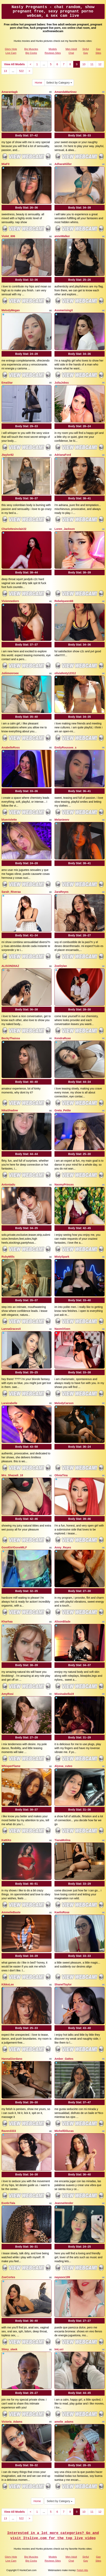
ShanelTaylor (63, 1984)
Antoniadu (8, 1184)
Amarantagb (10, 91)
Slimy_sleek (9, 2349)
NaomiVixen (62, 1328)
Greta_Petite (62, 1110)
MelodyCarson (63, 1403)
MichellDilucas (64, 2130)
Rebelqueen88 (63, 601)
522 (21, 71)
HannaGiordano (12, 2058)
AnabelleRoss (11, 747)
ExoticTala (8, 2203)
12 (99, 64)
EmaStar (7, 382)
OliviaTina (61, 1475)
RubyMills (8, 1256)
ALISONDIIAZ (10, 965)
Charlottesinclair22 (14, 528)
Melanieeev (61, 819)
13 (5, 71)
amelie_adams (63, 2421)
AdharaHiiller (63, 164)
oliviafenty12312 (65, 673)
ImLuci (58, 2349)
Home (38, 82)
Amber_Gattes (63, 2058)
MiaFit (5, 164)
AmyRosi (8, 1693)
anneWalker (62, 236)
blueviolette (9, 819)
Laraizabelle (9, 1403)
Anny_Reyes (62, 1547)
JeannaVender (63, 2203)
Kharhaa (7, 1621)
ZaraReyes (61, 891)
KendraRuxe (62, 1038)
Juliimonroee (10, 673)
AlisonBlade (62, 1621)
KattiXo (6, 1840)
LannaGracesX (11, 1328)
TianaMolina (62, 1840)
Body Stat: (26, 135)
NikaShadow (10, 1110)
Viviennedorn (10, 601)
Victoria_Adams (12, 2421)
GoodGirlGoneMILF (14, 1547)
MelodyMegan (11, 310)
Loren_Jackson (64, 528)
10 (83, 64)
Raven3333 (9, 2130)
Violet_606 (8, 236)
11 (92, 64)
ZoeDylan (60, 965)
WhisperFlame (11, 1766)
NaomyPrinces (64, 1184)
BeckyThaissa (11, 1038)
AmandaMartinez (65, 91)
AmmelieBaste (11, 1912)
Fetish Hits (82, 2570)
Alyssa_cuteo (63, 1766)
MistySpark (61, 1256)
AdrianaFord (62, 454)
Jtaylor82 (8, 454)
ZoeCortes (8, 2277)
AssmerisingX (63, 310)
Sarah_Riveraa (11, 891)
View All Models (14, 64)
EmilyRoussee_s (65, 747)
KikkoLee (8, 1984)
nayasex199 (62, 2277)
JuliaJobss (61, 382)
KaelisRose (61, 1912)
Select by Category (59, 82)
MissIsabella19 (64, 1693)
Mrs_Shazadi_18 (12, 1475)
